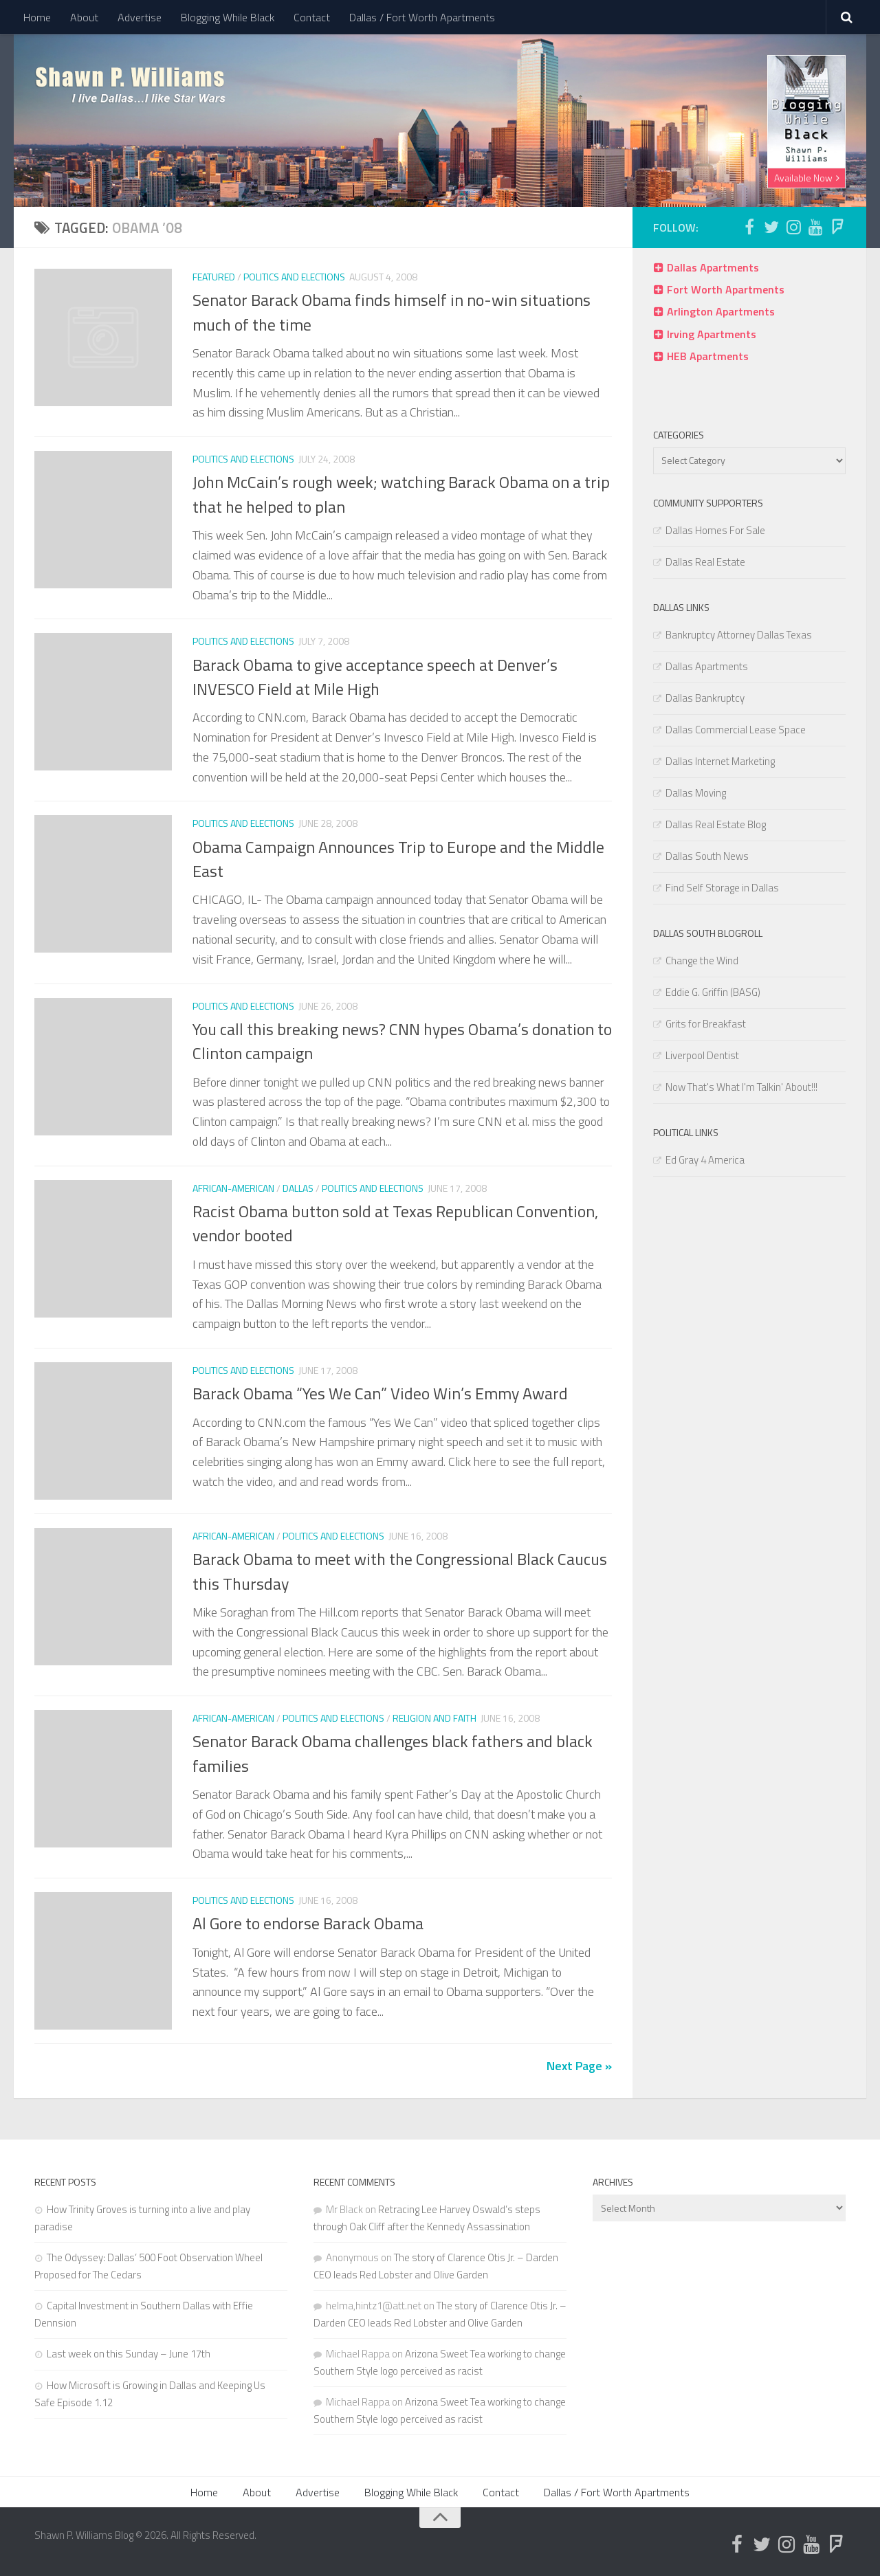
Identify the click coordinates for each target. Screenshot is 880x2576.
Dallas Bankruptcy (705, 698)
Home (37, 17)
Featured (213, 276)
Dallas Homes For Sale (715, 530)
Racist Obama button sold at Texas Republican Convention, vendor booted (395, 1223)
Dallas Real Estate (705, 562)
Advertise (140, 17)
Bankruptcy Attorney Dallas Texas (739, 635)
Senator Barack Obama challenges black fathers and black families (392, 1753)
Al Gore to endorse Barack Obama (308, 1923)
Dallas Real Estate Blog (716, 824)
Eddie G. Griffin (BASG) (713, 992)
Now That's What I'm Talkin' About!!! (741, 1087)
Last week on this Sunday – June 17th (128, 2354)
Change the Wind (702, 960)
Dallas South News (707, 856)
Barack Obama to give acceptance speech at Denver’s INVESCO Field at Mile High (375, 676)
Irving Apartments (711, 334)
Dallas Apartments (713, 267)
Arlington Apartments (721, 311)
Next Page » (579, 2065)
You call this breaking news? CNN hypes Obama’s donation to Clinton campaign (402, 1041)
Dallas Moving (696, 793)
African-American (233, 1188)
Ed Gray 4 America (705, 1160)
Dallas (298, 1188)
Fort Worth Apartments (725, 289)
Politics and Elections (294, 276)
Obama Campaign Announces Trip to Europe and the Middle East (398, 858)
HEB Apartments (708, 356)
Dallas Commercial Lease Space (736, 729)
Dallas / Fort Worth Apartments (422, 17)
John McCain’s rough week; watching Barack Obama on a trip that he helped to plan (401, 493)
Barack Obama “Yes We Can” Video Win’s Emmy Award (380, 1393)
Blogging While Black (227, 17)
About (84, 17)
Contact (312, 17)
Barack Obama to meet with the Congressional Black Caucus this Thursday (399, 1570)
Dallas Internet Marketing (720, 761)
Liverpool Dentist (702, 1055)
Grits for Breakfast (706, 1024)
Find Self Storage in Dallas (722, 888)
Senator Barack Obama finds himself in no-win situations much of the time (391, 311)
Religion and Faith (434, 1718)
